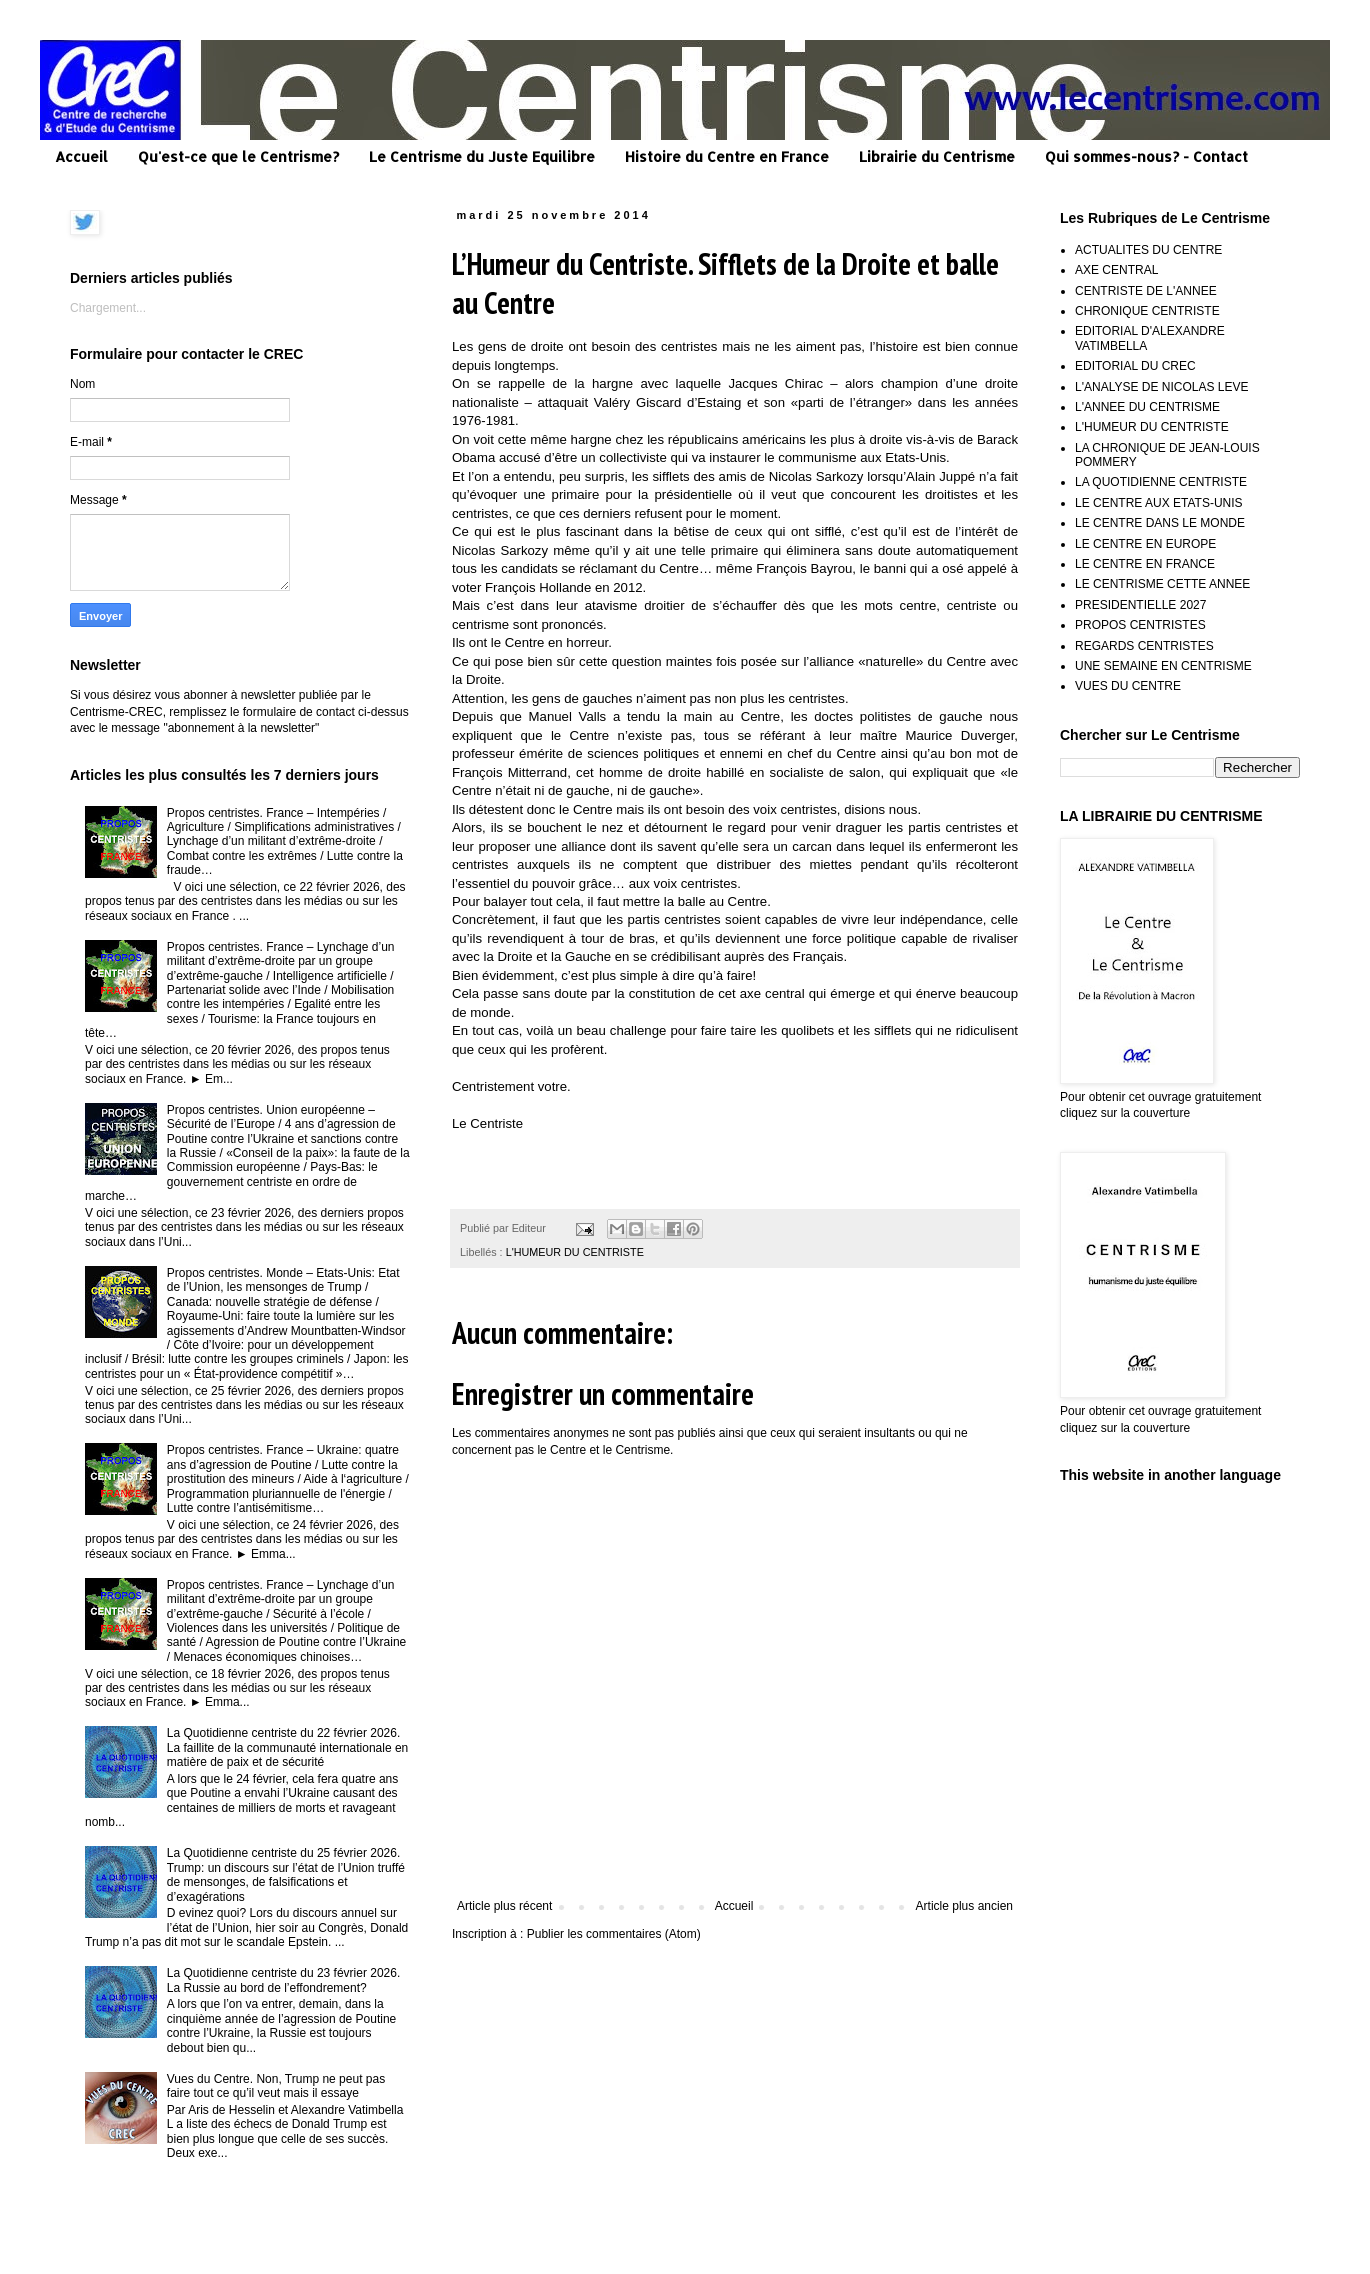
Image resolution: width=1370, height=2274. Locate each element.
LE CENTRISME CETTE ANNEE (1162, 584)
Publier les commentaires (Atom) (614, 1934)
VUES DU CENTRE (1128, 686)
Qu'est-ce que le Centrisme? (238, 156)
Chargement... (108, 308)
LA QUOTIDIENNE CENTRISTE (1161, 482)
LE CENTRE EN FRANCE (1145, 564)
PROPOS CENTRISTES (1140, 625)
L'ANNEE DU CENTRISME (1147, 407)
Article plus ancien (964, 1906)
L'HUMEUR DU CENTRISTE (575, 1252)
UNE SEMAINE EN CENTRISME (1163, 666)
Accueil (81, 156)
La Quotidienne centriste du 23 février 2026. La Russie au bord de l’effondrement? (283, 1980)
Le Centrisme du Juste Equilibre (482, 156)
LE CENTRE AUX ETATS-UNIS (1159, 503)
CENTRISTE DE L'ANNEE (1146, 291)
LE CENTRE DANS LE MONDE (1160, 523)
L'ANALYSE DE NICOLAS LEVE (1161, 387)
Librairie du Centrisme (937, 156)
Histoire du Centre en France (727, 156)
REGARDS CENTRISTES (1144, 646)
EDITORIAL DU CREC (1135, 366)
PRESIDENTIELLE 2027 (1140, 605)
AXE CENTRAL (1116, 270)
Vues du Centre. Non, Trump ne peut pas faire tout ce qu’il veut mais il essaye (276, 2086)
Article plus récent (504, 1906)
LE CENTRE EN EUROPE (1145, 544)
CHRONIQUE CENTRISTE (1147, 311)
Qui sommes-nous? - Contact (1146, 156)
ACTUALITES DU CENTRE (1148, 250)
